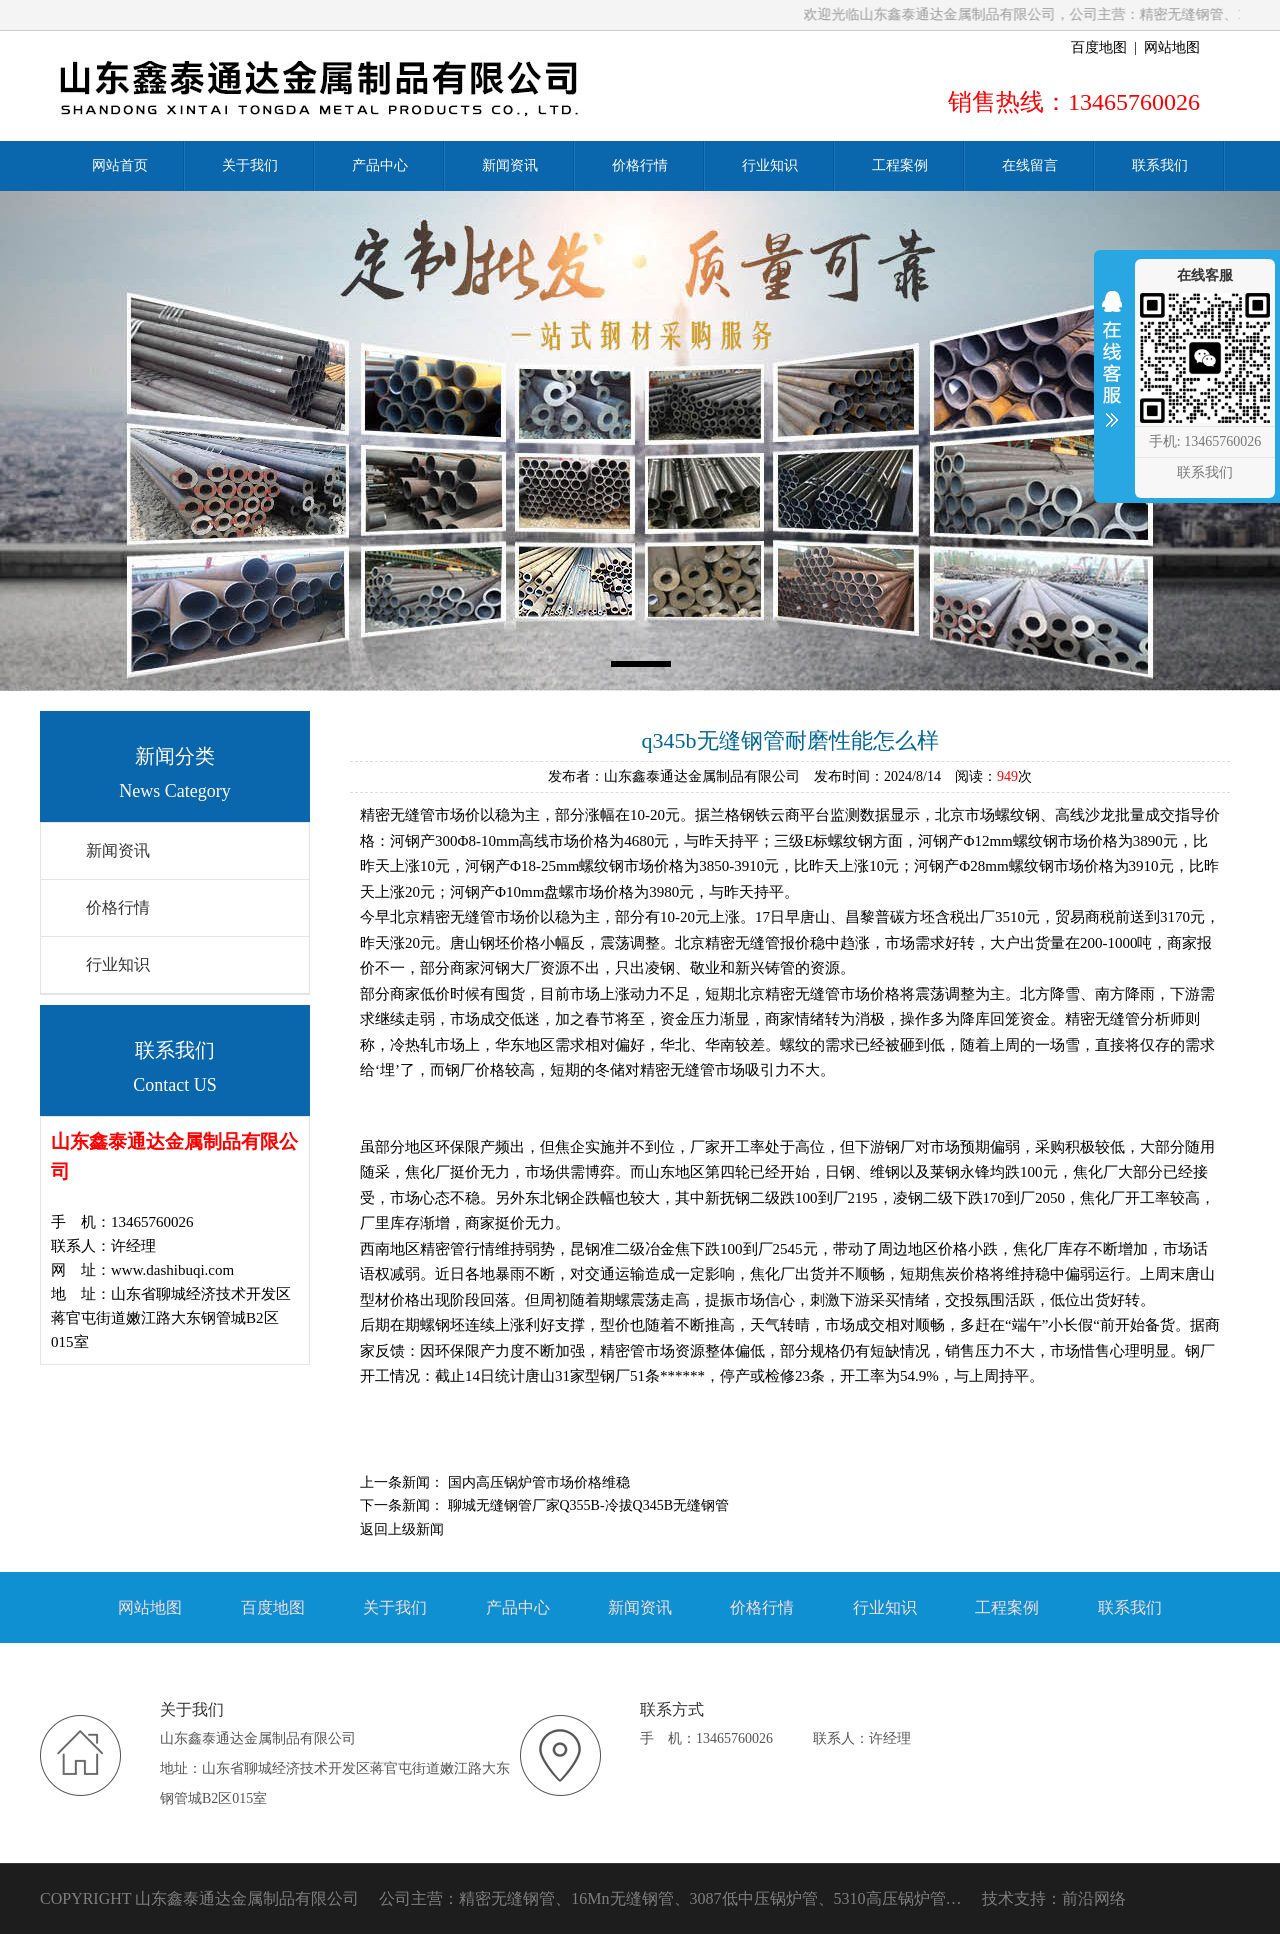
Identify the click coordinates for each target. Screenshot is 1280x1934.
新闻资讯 (118, 850)
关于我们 (395, 1607)
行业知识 (118, 964)
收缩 (1112, 372)
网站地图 (1172, 47)
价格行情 (118, 907)
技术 (998, 1898)
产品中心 (518, 1607)
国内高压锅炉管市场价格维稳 (539, 1482)
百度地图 (1099, 47)
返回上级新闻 (402, 1529)
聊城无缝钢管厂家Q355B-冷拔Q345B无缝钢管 (589, 1505)
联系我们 (1130, 1607)
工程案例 (1007, 1607)
